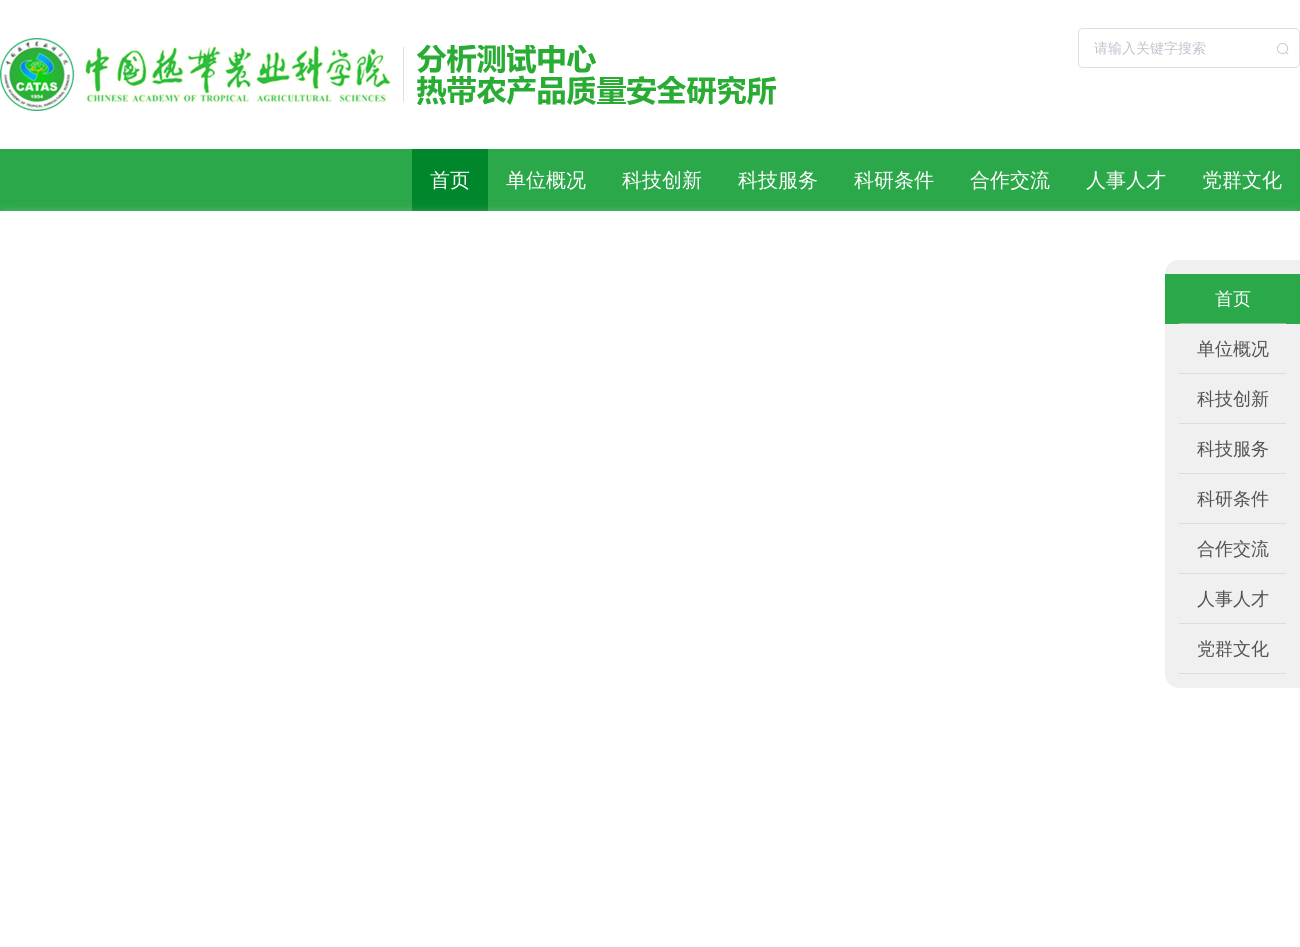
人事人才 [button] (1126, 180)
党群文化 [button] (1242, 180)
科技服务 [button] (778, 180)
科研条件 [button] (894, 180)
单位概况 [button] (546, 180)
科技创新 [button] (662, 180)
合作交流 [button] (1010, 180)
